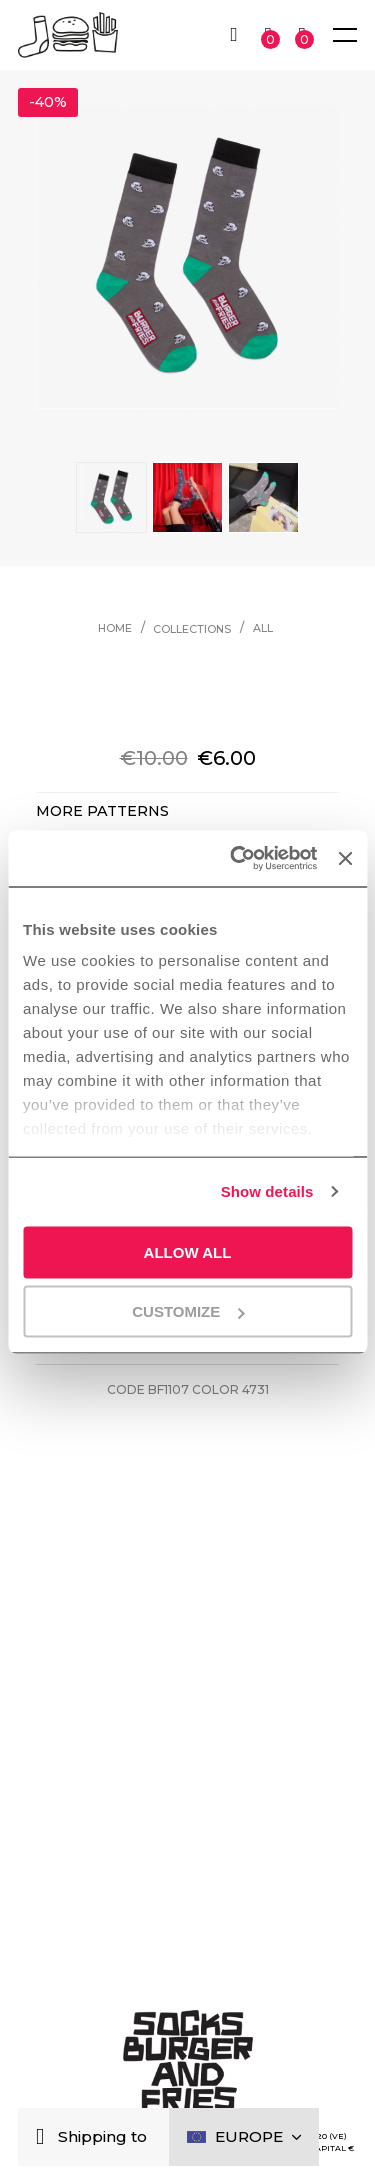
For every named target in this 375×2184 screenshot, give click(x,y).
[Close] (44, 2137)
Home (115, 628)
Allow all (188, 1251)
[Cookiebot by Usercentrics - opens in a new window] (237, 859)
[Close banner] (345, 858)
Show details (267, 1191)
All (263, 628)
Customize (188, 1311)
